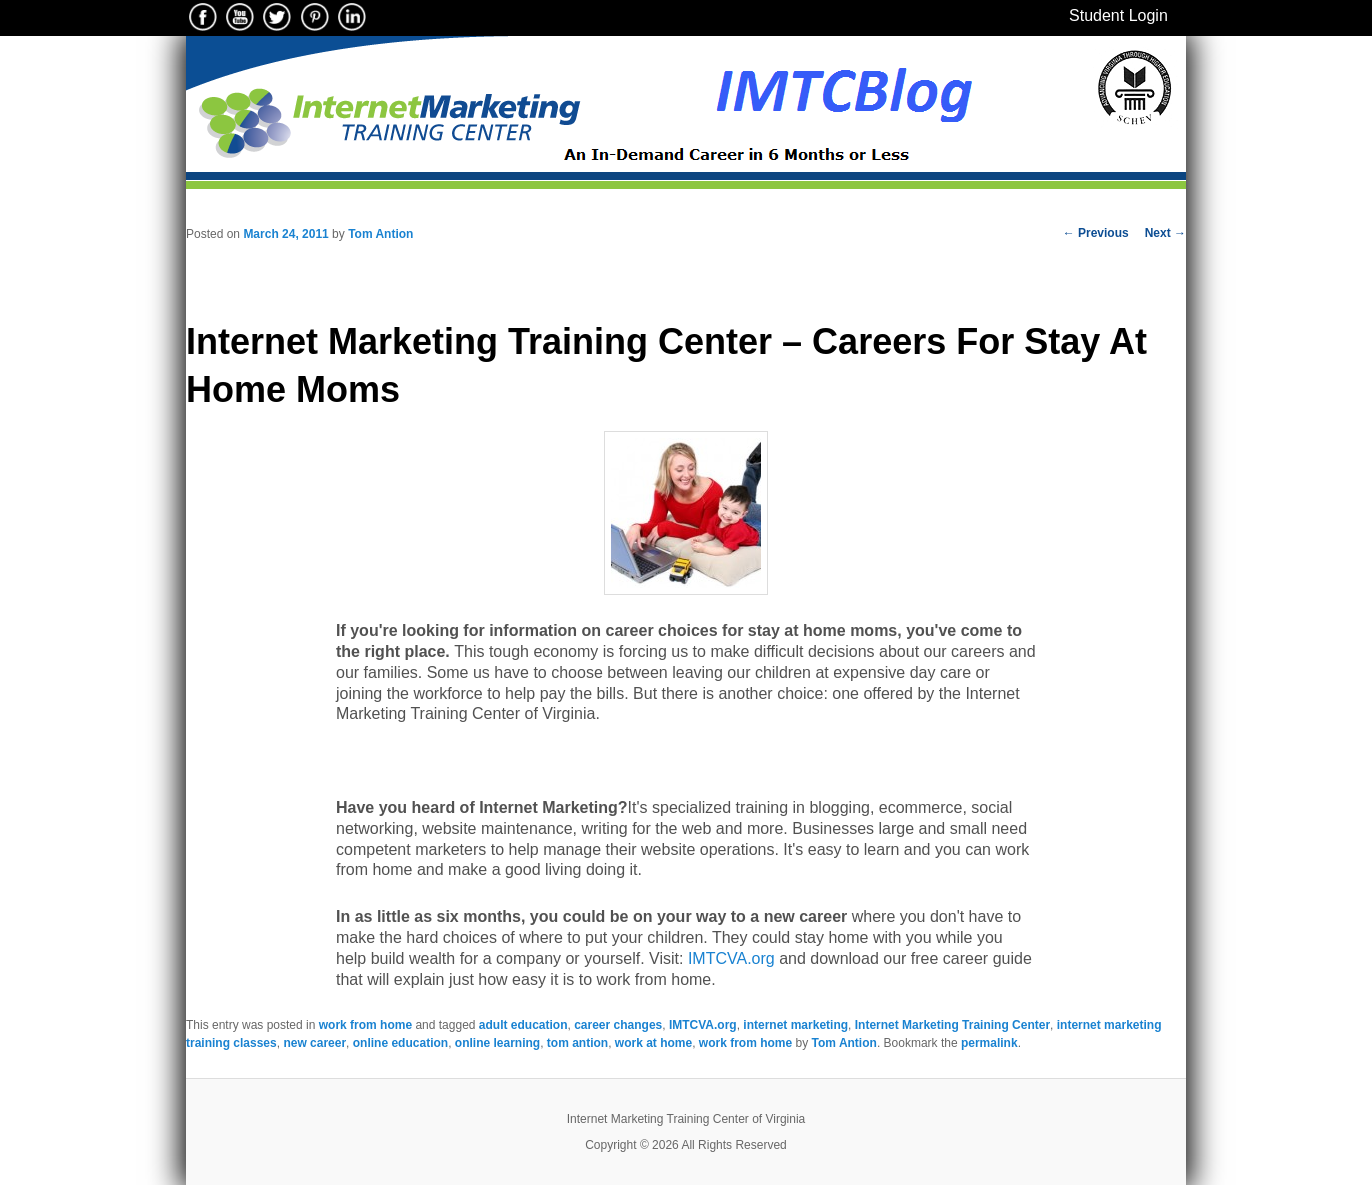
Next (1165, 233)
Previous (1096, 233)
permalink (989, 1043)
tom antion (577, 1043)
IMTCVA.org (731, 958)
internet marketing (795, 1025)
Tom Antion (380, 234)
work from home (365, 1025)
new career (314, 1043)
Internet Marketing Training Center (952, 1025)
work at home (653, 1043)
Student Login (1118, 15)
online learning (497, 1043)
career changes (618, 1025)
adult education (523, 1025)
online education (400, 1043)
